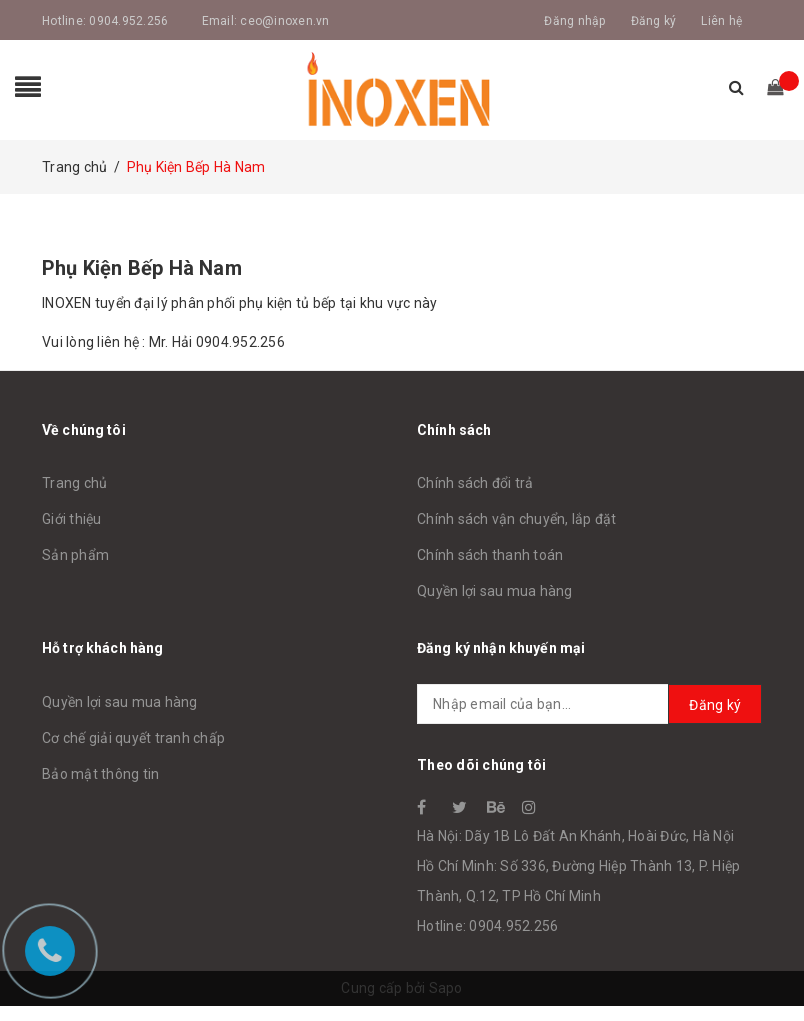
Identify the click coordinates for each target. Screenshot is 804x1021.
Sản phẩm (75, 555)
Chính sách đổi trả (475, 483)
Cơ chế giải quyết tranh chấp (133, 738)
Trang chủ (74, 483)
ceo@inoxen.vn (284, 21)
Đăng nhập (574, 21)
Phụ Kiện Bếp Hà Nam (142, 268)
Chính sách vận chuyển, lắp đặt (517, 519)
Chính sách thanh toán (490, 555)
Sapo (446, 988)
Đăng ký (654, 21)
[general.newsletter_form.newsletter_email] (589, 704)
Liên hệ (721, 21)
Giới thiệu (72, 519)
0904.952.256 (128, 21)
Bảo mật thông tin (100, 774)
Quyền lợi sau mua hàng (495, 591)
